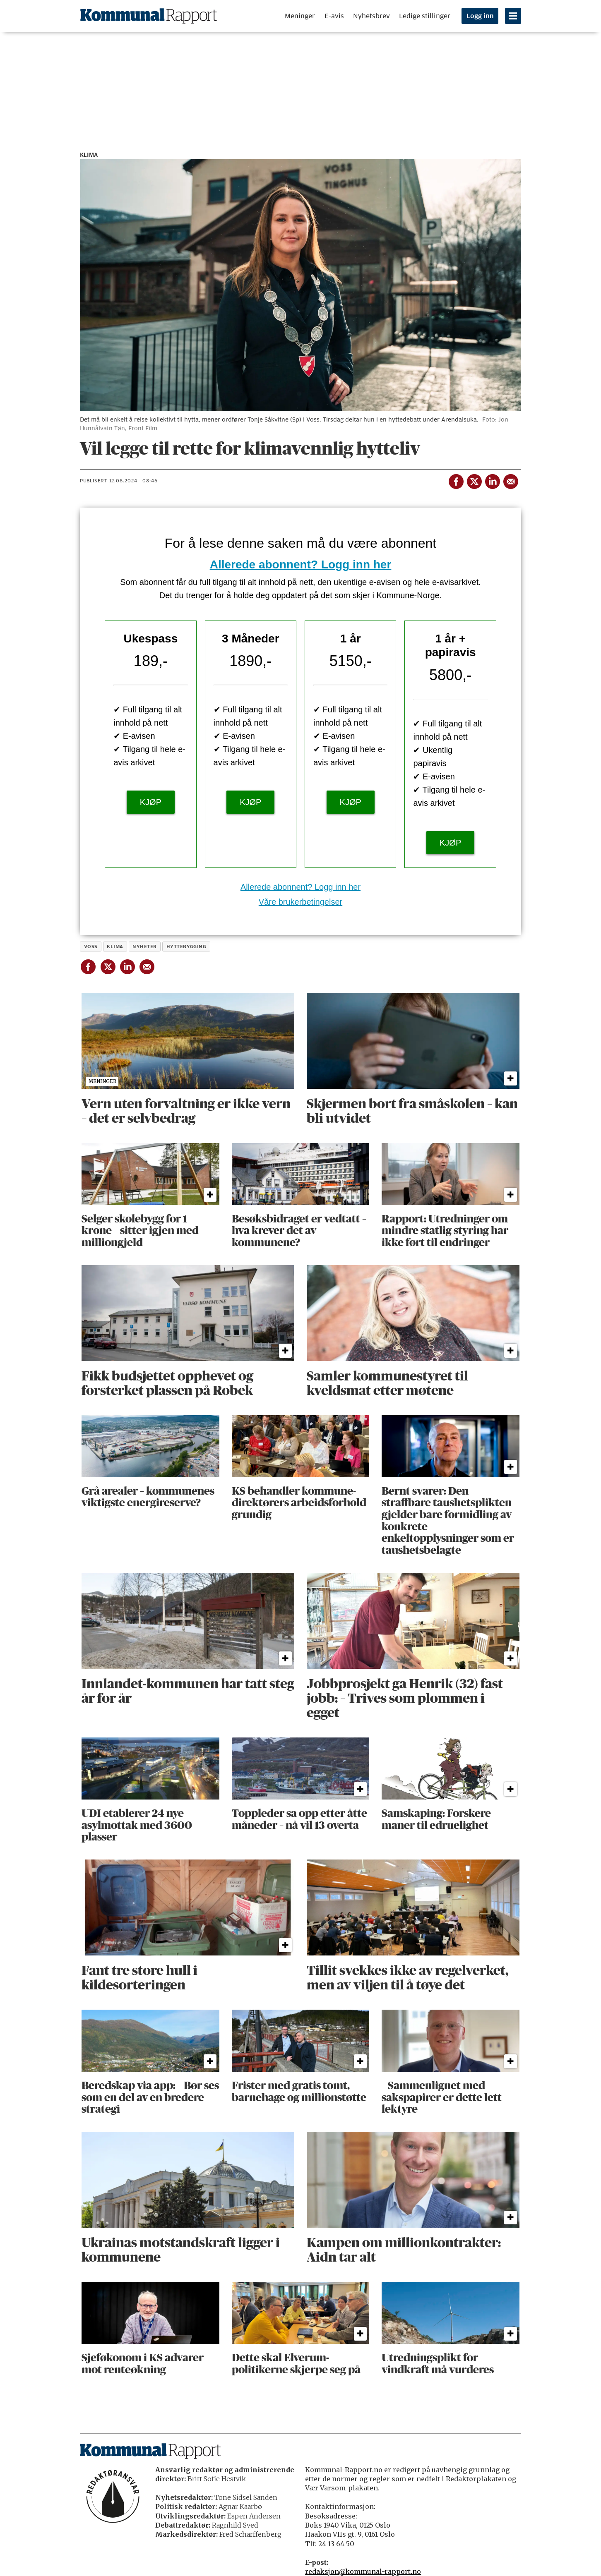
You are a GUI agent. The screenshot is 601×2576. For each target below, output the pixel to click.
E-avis (334, 16)
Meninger (300, 16)
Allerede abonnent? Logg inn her (301, 564)
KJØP (150, 802)
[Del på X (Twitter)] (473, 479)
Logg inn (480, 16)
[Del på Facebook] (455, 479)
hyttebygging (186, 946)
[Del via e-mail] (510, 479)
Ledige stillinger (424, 16)
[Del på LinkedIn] (492, 479)
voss (91, 946)
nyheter (144, 946)
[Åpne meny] (513, 16)
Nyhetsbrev (371, 16)
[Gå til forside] (148, 16)
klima (115, 946)
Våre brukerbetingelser (300, 901)
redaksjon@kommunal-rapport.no (363, 2571)
